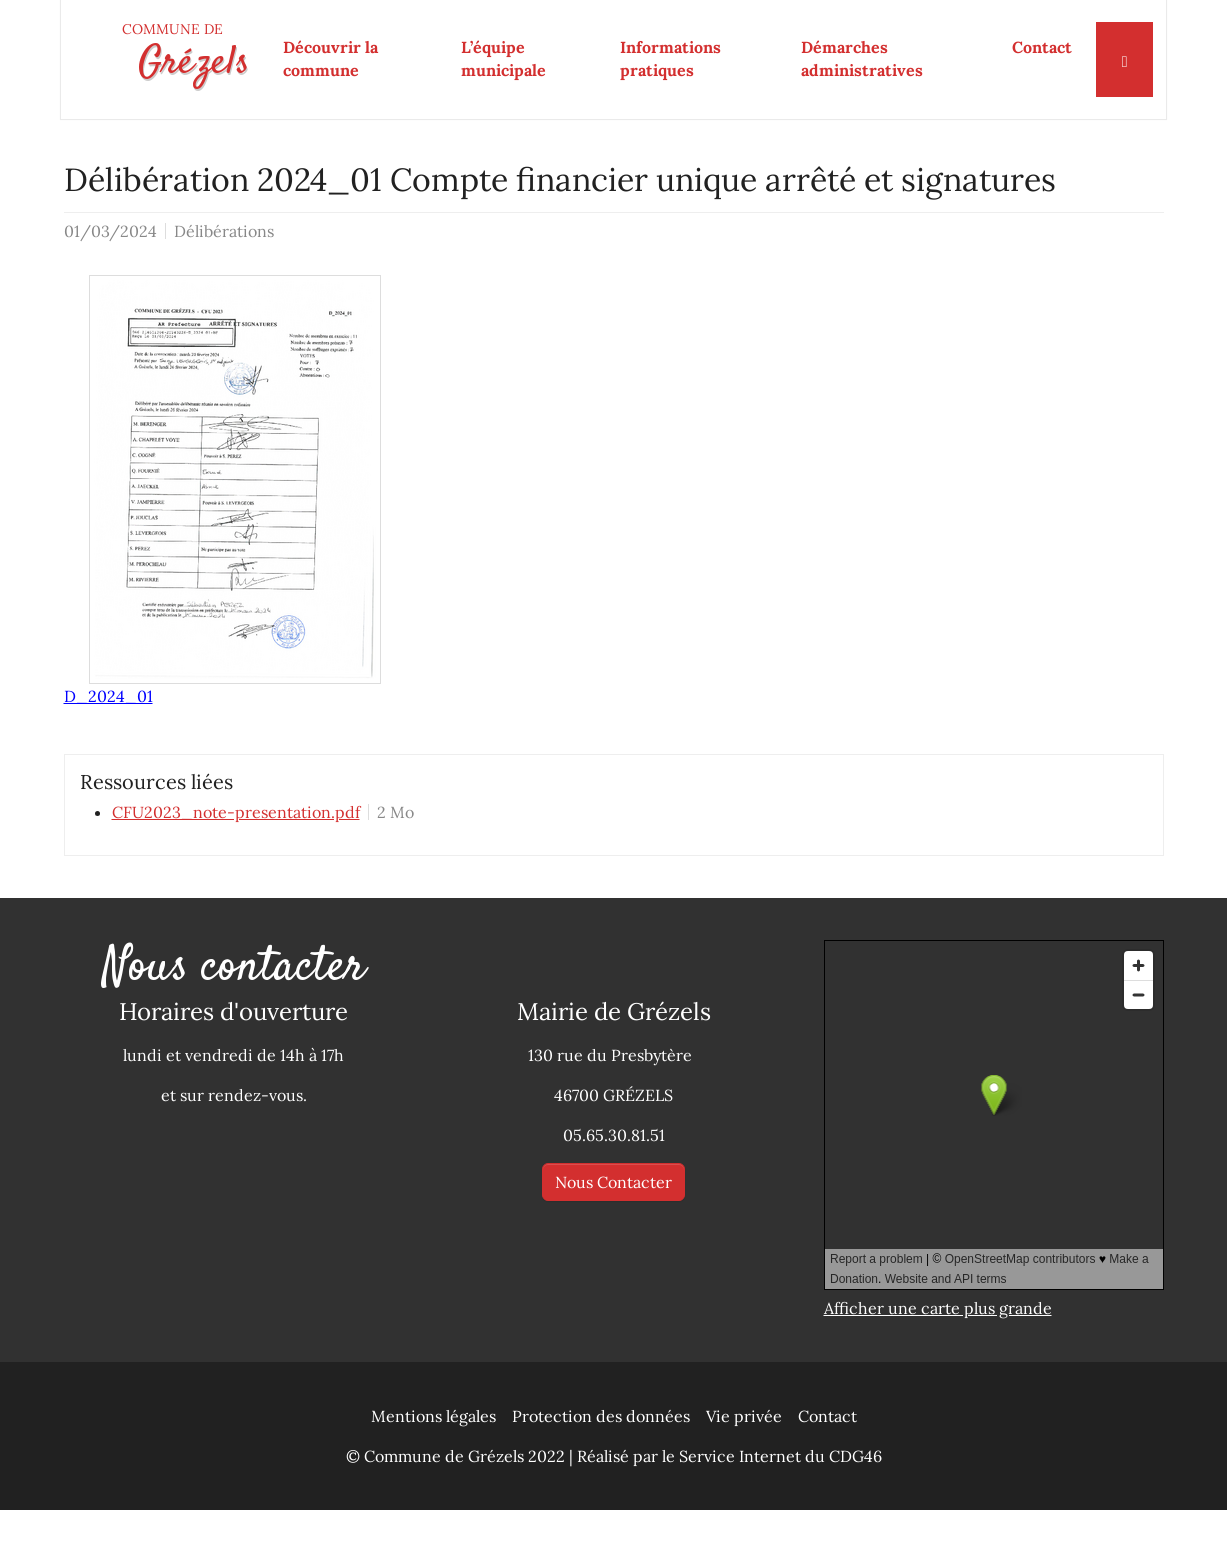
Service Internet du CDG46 (780, 1513)
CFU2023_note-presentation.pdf (236, 869)
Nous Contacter (613, 1239)
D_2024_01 (108, 753)
